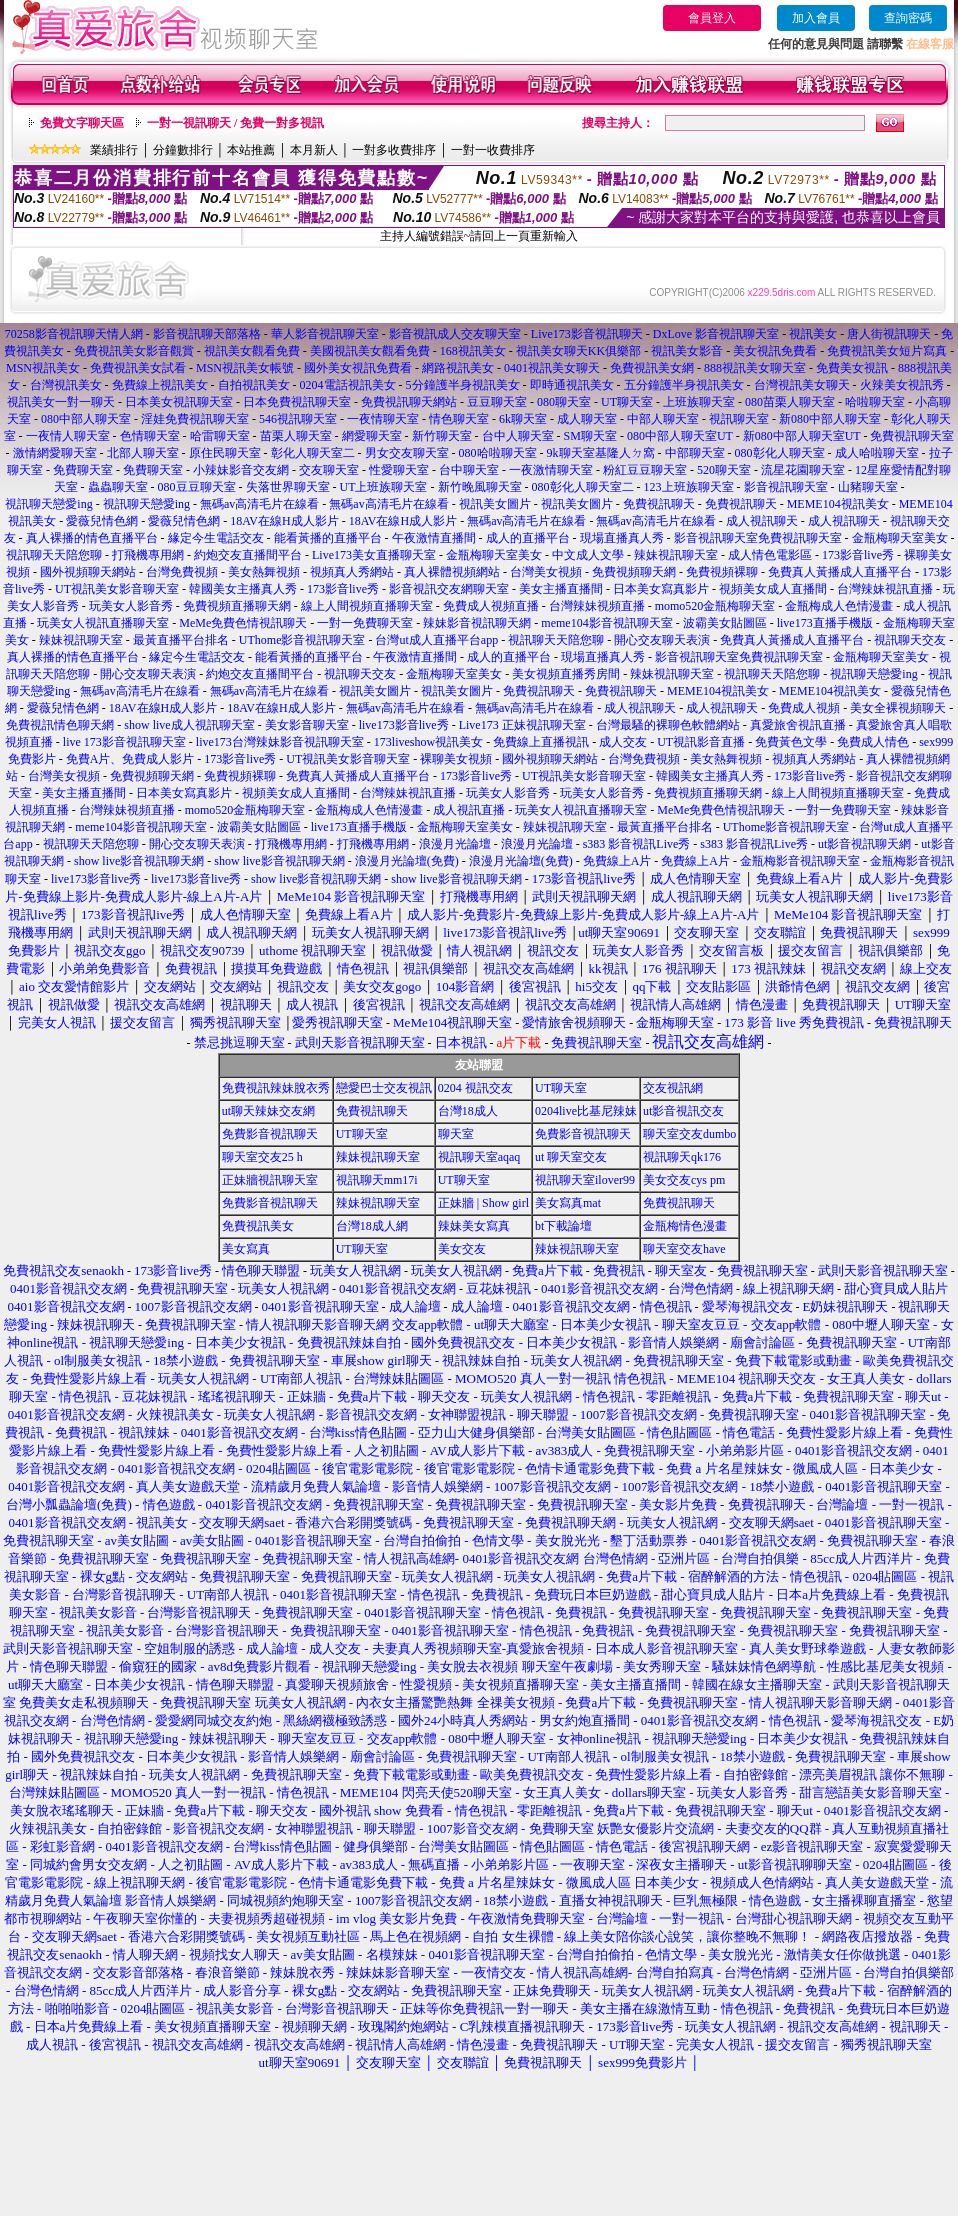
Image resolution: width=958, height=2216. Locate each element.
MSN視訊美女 (43, 368)
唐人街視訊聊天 (889, 334)
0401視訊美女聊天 (552, 368)
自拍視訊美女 (254, 385)
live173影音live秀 (404, 725)
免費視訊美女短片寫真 (887, 351)
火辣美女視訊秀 (902, 385)
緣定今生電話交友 (216, 538)
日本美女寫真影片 (661, 589)
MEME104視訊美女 (838, 504)
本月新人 (314, 150)
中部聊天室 (695, 453)
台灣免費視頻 (182, 572)
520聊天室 (724, 470)
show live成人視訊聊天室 (189, 725)
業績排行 (114, 150)
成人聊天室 (587, 419)
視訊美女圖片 (495, 504)
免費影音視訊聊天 (270, 1134)
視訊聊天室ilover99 (585, 1180)
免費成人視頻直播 (491, 606)
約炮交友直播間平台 (248, 555)
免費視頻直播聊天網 (237, 606)
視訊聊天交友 (910, 640)
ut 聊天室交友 (571, 1157)
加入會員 (816, 18)
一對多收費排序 (394, 150)
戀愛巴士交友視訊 (384, 1088)
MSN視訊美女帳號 (245, 368)
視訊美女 (813, 334)
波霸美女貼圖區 (725, 623)
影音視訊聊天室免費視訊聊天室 (758, 538)
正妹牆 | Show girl (483, 1203)
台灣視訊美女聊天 (802, 385)
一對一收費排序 (493, 150)
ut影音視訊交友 (683, 1111)
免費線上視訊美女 (160, 385)
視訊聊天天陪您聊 (54, 555)
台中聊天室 (469, 470)
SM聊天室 (590, 436)
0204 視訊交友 (475, 1088)
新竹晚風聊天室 (480, 487)
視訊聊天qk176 (682, 1157)
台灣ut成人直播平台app (436, 640)
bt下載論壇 (563, 1226)
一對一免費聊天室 (365, 623)
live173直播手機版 (825, 623)
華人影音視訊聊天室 (325, 334)
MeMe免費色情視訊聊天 (243, 623)
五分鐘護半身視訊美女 (684, 385)
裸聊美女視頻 (456, 759)
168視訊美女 (473, 351)
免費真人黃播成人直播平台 (840, 572)
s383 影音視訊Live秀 (637, 844)
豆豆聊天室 (497, 402)
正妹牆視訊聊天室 (270, 1180)
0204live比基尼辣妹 (586, 1111)
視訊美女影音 (687, 351)
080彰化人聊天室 (780, 453)
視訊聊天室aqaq (479, 1157)
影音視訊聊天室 (786, 487)
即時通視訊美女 (572, 385)
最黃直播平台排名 (181, 640)
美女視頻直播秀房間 (566, 674)
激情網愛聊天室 (55, 453)
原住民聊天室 (225, 453)
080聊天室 (564, 402)
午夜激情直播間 (434, 538)
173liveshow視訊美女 (428, 742)
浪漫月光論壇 (455, 844)
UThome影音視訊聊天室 (302, 640)
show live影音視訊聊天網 (139, 861)
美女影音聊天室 (307, 725)
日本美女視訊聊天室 (179, 402)
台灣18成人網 (372, 1226)
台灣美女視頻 (546, 572)
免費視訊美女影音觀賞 (134, 351)
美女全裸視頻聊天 (898, 708)
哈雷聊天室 (220, 436)
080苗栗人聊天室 (790, 402)
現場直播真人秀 (622, 538)
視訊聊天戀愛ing (50, 504)
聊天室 (456, 1134)
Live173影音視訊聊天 (587, 334)
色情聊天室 (150, 436)
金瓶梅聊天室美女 (900, 538)
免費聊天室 (83, 470)
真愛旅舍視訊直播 (798, 725)
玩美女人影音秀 (131, 606)
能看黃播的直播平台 (328, 538)
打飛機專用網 (148, 555)
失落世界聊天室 (288, 487)
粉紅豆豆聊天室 (645, 470)
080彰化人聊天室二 (583, 487)
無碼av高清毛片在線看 (259, 504)
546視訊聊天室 (298, 419)
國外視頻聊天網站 (88, 572)
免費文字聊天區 (82, 123)
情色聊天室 (459, 419)
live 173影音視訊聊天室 (124, 742)
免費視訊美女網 (652, 368)
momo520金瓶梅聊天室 (715, 606)
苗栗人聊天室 (296, 436)
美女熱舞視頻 (264, 572)
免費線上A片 (617, 861)
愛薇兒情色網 (102, 521)
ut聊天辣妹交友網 (268, 1111)
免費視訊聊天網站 (409, 402)
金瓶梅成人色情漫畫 (839, 606)
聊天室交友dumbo (689, 1134)
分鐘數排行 (183, 150)
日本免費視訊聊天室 (297, 402)
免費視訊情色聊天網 (60, 725)
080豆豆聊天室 (197, 487)
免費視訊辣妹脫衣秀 (276, 1088)
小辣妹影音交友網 (241, 470)
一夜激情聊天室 (551, 470)
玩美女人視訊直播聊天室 (103, 623)
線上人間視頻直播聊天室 (367, 606)
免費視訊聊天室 (912, 436)
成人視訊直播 (469, 810)
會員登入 (712, 18)
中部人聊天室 (663, 419)
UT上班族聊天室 (384, 487)
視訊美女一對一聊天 (61, 402)
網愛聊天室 (372, 436)
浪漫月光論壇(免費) (407, 861)
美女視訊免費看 (775, 351)
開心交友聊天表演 (662, 640)
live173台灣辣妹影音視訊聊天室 (280, 742)
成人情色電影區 (770, 555)
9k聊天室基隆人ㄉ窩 (601, 453)
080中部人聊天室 (86, 419)
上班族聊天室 (699, 402)
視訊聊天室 (739, 419)
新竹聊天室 (442, 436)
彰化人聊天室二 (313, 453)
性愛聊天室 (399, 470)
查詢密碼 (908, 18)
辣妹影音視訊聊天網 (477, 623)
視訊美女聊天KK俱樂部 (578, 351)
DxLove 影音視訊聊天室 (716, 334)
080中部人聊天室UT (680, 436)
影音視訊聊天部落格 (207, 334)
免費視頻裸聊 (722, 572)
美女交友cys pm (684, 1180)
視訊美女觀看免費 (252, 351)
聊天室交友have (684, 1249)
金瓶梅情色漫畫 (685, 1226)
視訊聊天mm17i (377, 1180)
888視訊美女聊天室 (755, 368)
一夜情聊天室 (383, 419)
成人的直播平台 (528, 538)
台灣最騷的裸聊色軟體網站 (668, 725)
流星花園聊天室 (803, 470)
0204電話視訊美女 (348, 385)
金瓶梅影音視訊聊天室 (800, 861)
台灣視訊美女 (66, 385)
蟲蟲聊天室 (118, 487)
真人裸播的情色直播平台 (92, 538)
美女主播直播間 (561, 589)
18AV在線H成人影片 (284, 521)
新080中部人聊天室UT (802, 436)
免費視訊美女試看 (138, 368)
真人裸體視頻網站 (452, 572)
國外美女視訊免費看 (358, 368)
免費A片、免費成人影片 (130, 759)
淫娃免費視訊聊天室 (195, 419)
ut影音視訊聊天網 (864, 844)
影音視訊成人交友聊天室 (455, 334)
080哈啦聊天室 (498, 453)
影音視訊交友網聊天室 (449, 589)
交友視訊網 (673, 1088)
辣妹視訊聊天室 (676, 555)
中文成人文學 (588, 555)
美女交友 (462, 1249)
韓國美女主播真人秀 (243, 589)
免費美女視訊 (852, 368)
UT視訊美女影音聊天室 (117, 589)
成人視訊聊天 (762, 521)
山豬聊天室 (868, 487)
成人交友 (623, 742)
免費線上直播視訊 (541, 742)
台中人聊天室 (518, 436)
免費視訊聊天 (659, 504)
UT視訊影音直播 (701, 742)
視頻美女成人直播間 (773, 589)
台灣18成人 (468, 1111)
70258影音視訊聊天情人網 (74, 334)
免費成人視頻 (804, 708)
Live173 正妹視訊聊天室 (522, 725)
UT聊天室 (627, 402)
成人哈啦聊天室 (877, 453)
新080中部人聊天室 (830, 419)
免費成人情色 (873, 742)
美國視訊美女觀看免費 (370, 351)
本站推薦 (251, 150)
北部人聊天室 (143, 453)
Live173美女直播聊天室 (374, 555)
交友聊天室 (329, 470)
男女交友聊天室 (407, 453)
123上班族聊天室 (689, 487)
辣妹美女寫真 (474, 1226)
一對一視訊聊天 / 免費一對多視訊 (235, 123)
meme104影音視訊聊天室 (606, 623)
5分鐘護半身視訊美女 (463, 385)
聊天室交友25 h (262, 1157)
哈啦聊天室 (875, 402)
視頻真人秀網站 (352, 572)
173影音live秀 (858, 555)
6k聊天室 (523, 419)
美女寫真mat (568, 1203)
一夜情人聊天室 (68, 436)
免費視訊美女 (258, 1226)
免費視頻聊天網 (634, 572)
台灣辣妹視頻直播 (597, 606)
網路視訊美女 (458, 368)
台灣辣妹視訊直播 (885, 589)
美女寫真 (246, 1249)
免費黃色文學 (791, 742)
